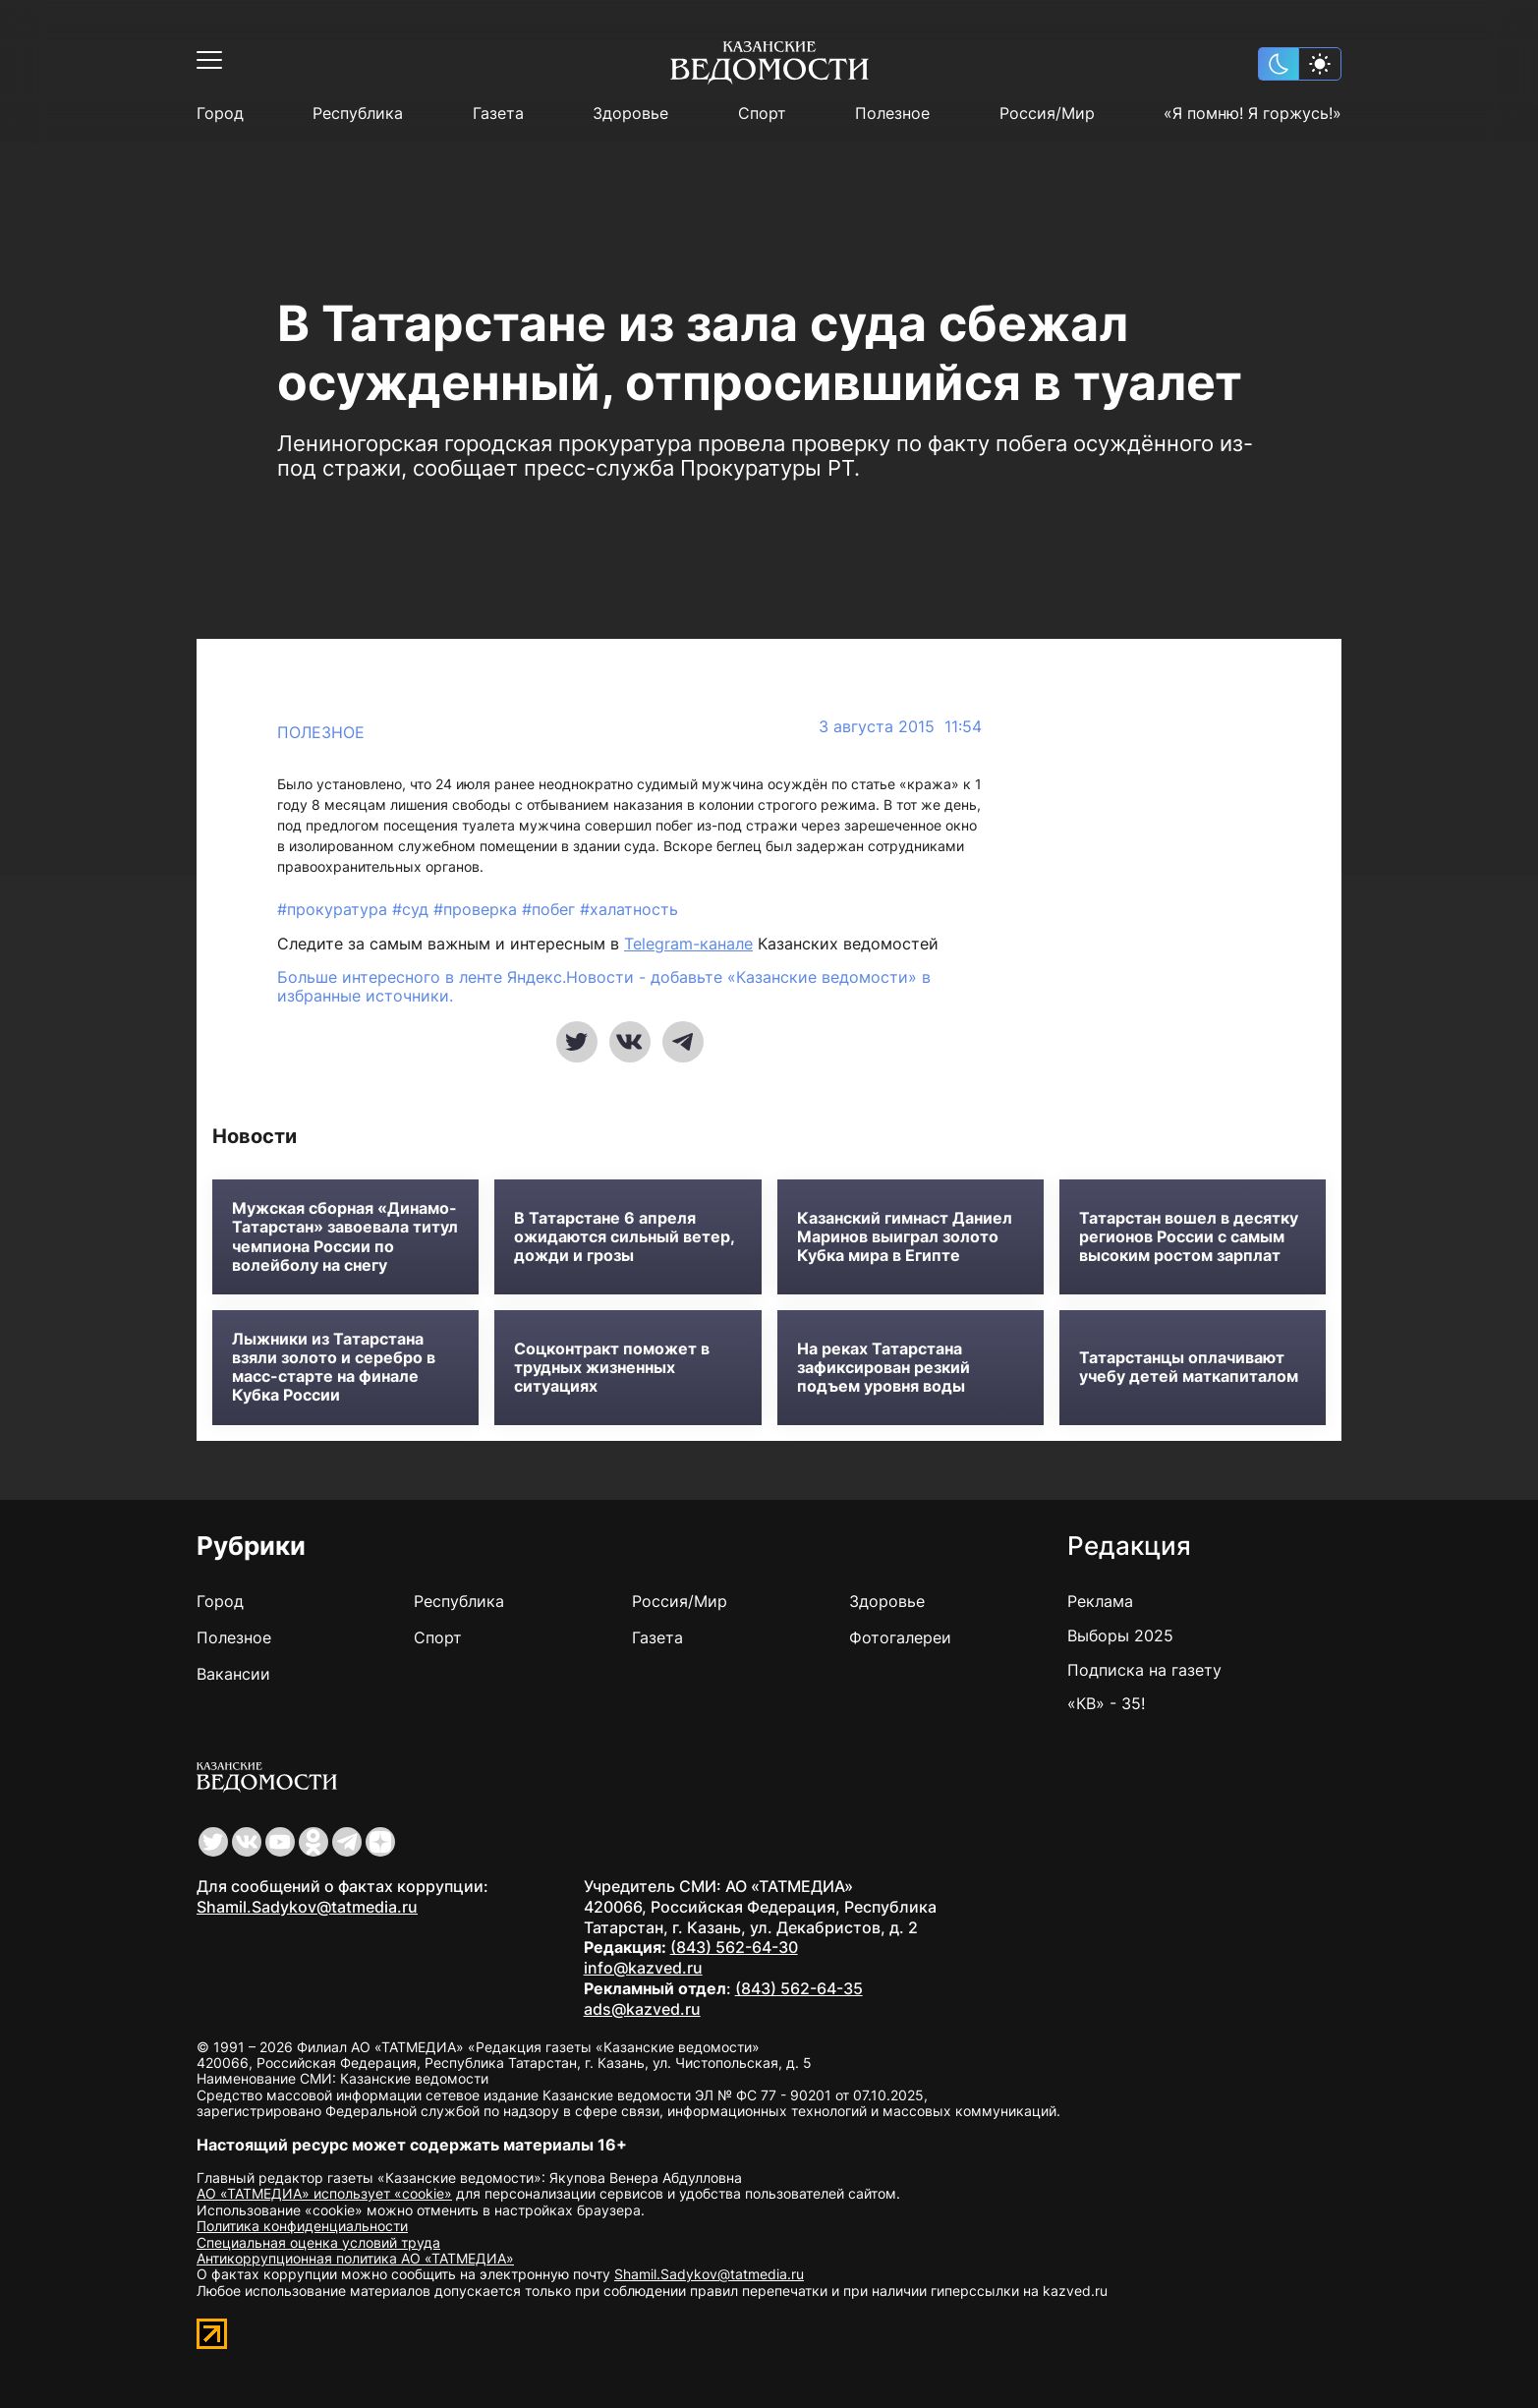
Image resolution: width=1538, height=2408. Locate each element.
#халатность (629, 909)
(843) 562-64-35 (799, 1988)
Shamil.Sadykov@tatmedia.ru (307, 1907)
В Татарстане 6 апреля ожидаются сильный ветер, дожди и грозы (624, 1237)
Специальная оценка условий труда (318, 2242)
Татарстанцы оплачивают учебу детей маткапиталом (1188, 1367)
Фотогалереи (900, 1637)
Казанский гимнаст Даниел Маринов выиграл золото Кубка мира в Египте (904, 1237)
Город (220, 113)
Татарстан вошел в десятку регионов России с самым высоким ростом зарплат (1188, 1237)
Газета (498, 113)
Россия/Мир (1047, 113)
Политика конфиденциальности (302, 2225)
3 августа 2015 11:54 (900, 726)
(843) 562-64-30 (734, 1947)
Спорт (762, 113)
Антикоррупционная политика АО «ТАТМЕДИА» (355, 2258)
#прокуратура (334, 909)
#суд (412, 909)
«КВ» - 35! (1106, 1703)
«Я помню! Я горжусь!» (1252, 113)
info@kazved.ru (643, 1968)
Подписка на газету (1144, 1670)
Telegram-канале (688, 943)
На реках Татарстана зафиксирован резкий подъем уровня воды (883, 1368)
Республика (358, 113)
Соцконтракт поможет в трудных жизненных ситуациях (612, 1368)
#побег (551, 909)
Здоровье (630, 113)
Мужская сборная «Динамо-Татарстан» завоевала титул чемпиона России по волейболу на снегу (345, 1237)
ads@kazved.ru (642, 2009)
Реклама (1100, 1601)
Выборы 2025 (1120, 1635)
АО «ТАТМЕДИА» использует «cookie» (324, 2193)
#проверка (477, 909)
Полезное (892, 113)
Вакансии (233, 1674)
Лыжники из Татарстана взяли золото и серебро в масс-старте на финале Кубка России (333, 1367)
